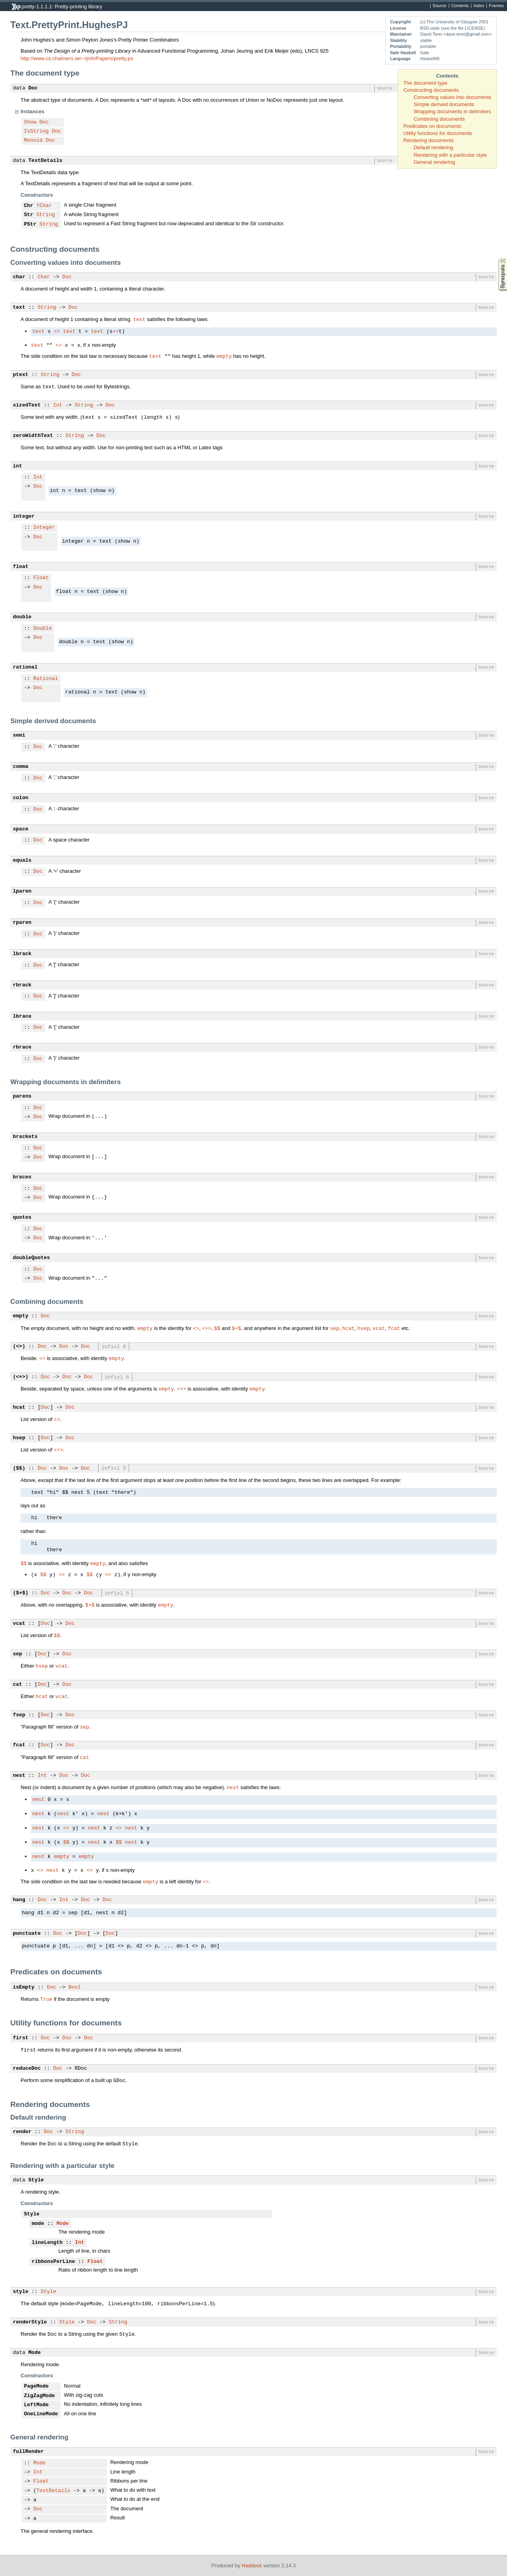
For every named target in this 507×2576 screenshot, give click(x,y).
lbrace (22, 1016)
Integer (44, 527)
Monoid (33, 140)
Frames (496, 6)
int (17, 466)
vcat (379, 1328)
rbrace (22, 1047)
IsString (36, 131)
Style (36, 2180)
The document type (425, 83)
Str (28, 214)
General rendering (434, 162)
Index (478, 6)
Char (46, 205)
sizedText (27, 405)
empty (224, 355)
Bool (75, 1987)
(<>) (19, 1346)
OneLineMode (41, 2414)
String (45, 214)
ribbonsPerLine (53, 2261)
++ (115, 331)
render (22, 2131)
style (21, 2291)
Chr (28, 205)
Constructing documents (431, 90)
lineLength (47, 2242)
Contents (460, 6)
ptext (21, 374)
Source (439, 6)
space (21, 829)
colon (21, 798)
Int (57, 405)
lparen (22, 891)
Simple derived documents (444, 104)
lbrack (22, 953)
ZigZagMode (39, 2395)
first (21, 2038)
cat (17, 1684)
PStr (30, 224)
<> (57, 331)
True (46, 1998)
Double (42, 628)
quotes (22, 1217)
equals (22, 860)
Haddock (252, 2565)
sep (334, 1328)
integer (24, 516)
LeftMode (36, 2405)
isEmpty (24, 1987)
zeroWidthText (33, 435)
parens (22, 1096)
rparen (22, 922)
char (19, 277)
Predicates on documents (432, 126)
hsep (363, 1328)
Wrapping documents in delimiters (452, 111)
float (21, 566)
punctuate (27, 1933)
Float (41, 577)
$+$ (236, 1328)
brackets (25, 1136)
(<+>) (21, 1377)
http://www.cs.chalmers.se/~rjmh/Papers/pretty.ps (77, 58)
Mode (62, 2223)
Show (30, 122)
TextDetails (46, 160)
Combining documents (439, 119)
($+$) (21, 1593)
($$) (19, 1468)
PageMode (36, 2386)
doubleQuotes (31, 1257)
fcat (394, 1328)
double (22, 617)
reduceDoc (27, 2068)
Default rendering (433, 147)
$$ (217, 1328)
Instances (32, 111)
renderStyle (30, 2322)
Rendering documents (428, 140)
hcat (348, 1328)
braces (22, 1177)
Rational (45, 678)
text (19, 307)
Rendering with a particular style (450, 155)
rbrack (22, 985)
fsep (19, 1715)
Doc (33, 88)
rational (25, 667)
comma (21, 766)
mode (38, 2223)
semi (19, 735)
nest (19, 1775)
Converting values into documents (452, 97)
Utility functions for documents (437, 133)
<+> (206, 1328)
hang (19, 1900)
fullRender (28, 2451)
